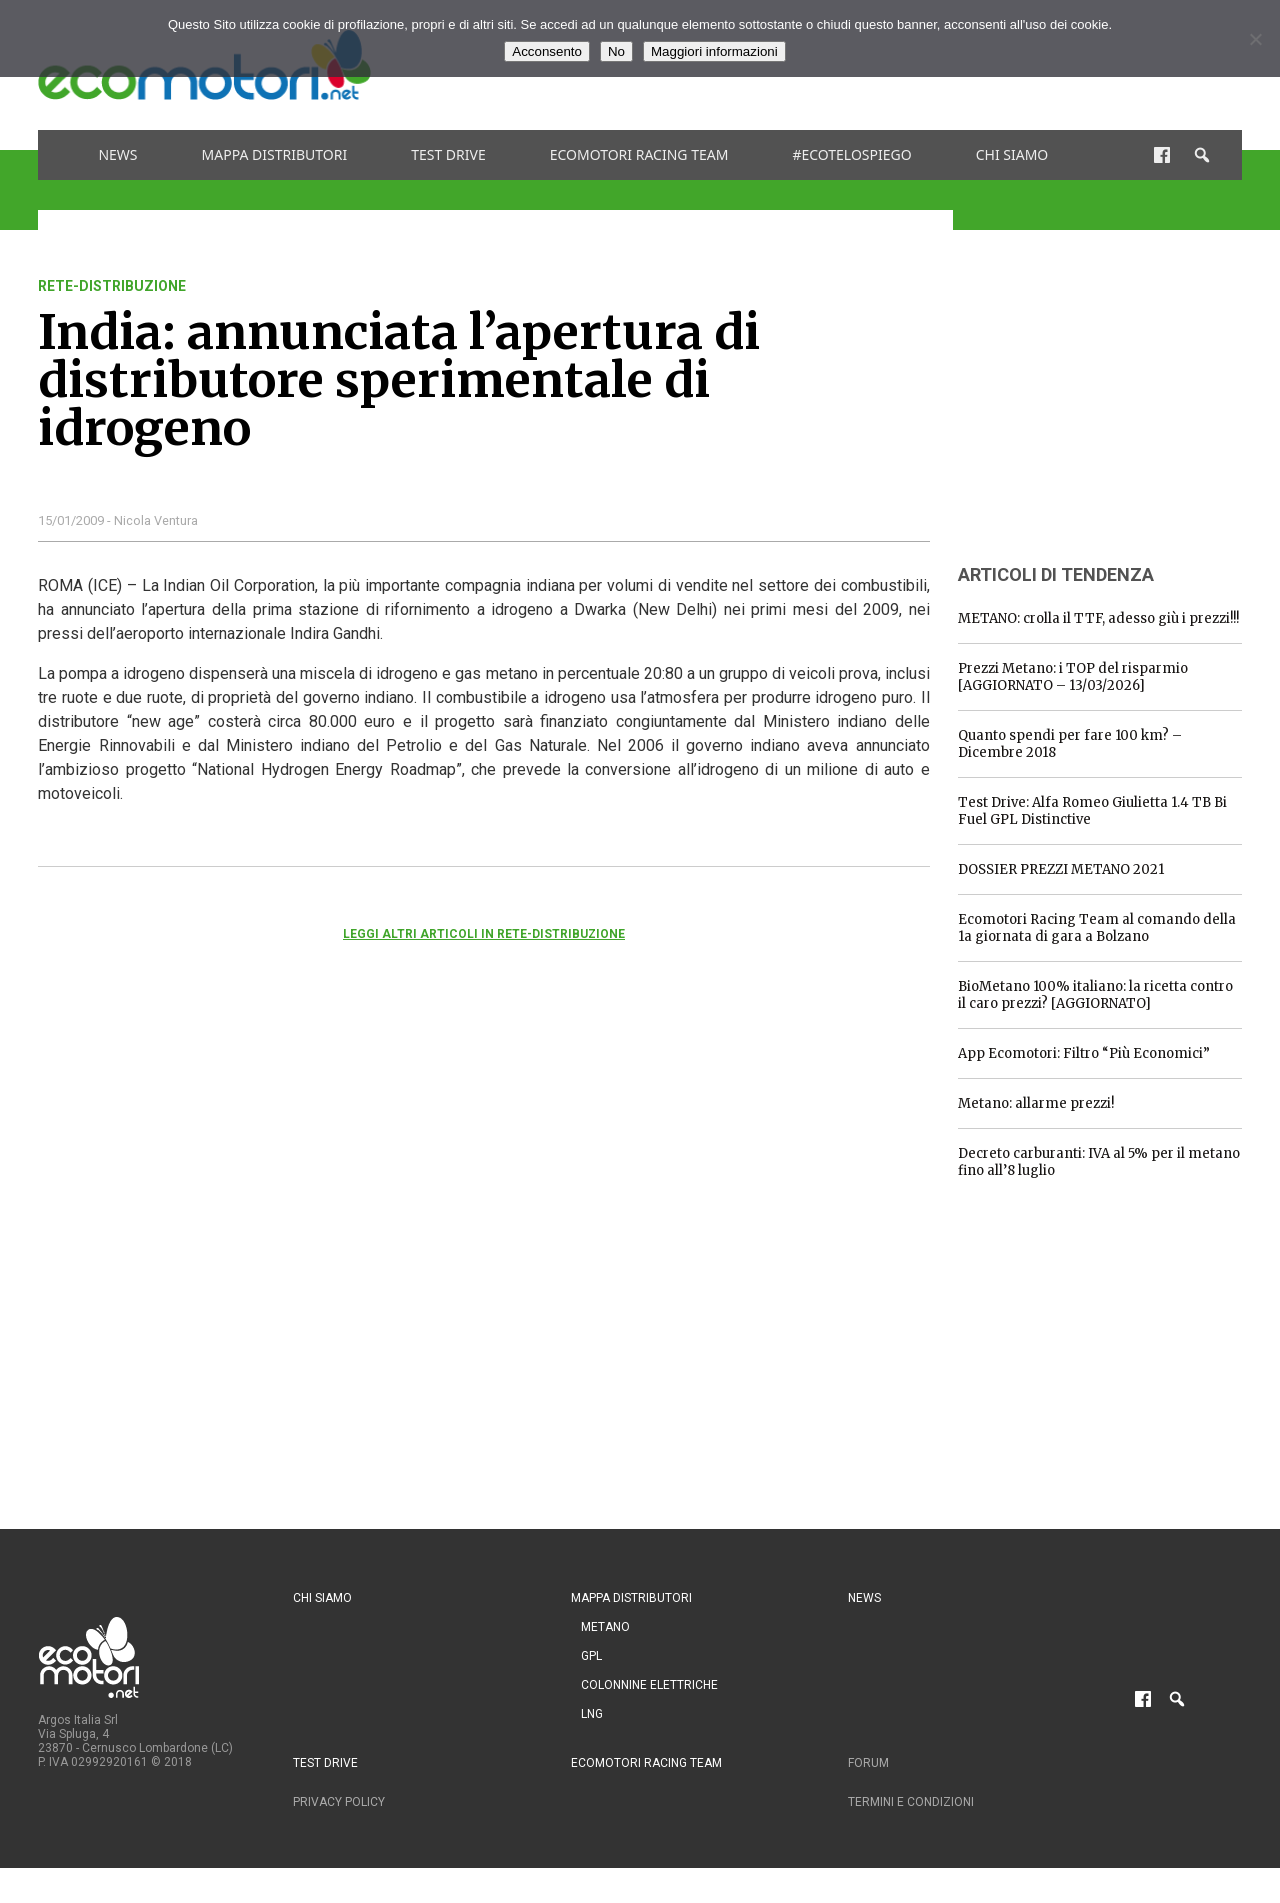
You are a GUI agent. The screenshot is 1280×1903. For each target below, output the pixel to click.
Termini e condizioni (911, 1802)
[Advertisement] (1108, 403)
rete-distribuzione (112, 286)
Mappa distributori (275, 154)
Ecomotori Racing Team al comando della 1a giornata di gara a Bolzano (1097, 928)
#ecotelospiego (851, 154)
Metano (605, 1627)
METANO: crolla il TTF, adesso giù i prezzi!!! (1098, 618)
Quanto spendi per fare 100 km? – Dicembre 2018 (1070, 744)
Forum (868, 1763)
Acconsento (547, 51)
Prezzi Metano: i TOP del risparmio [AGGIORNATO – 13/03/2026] (1073, 677)
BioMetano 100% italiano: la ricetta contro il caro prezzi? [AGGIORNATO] (1095, 995)
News (117, 154)
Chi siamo (1012, 154)
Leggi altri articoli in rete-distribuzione (484, 934)
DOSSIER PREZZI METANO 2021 (1061, 869)
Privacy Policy (339, 1802)
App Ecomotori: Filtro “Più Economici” (1084, 1053)
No (616, 51)
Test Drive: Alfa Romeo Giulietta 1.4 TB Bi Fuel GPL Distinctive (1092, 811)
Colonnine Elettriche (649, 1685)
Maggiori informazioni (714, 51)
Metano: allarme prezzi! (1036, 1103)
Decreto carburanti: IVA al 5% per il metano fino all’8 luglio (1099, 1162)
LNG (592, 1714)
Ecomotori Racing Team (639, 154)
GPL (591, 1656)
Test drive (448, 154)
